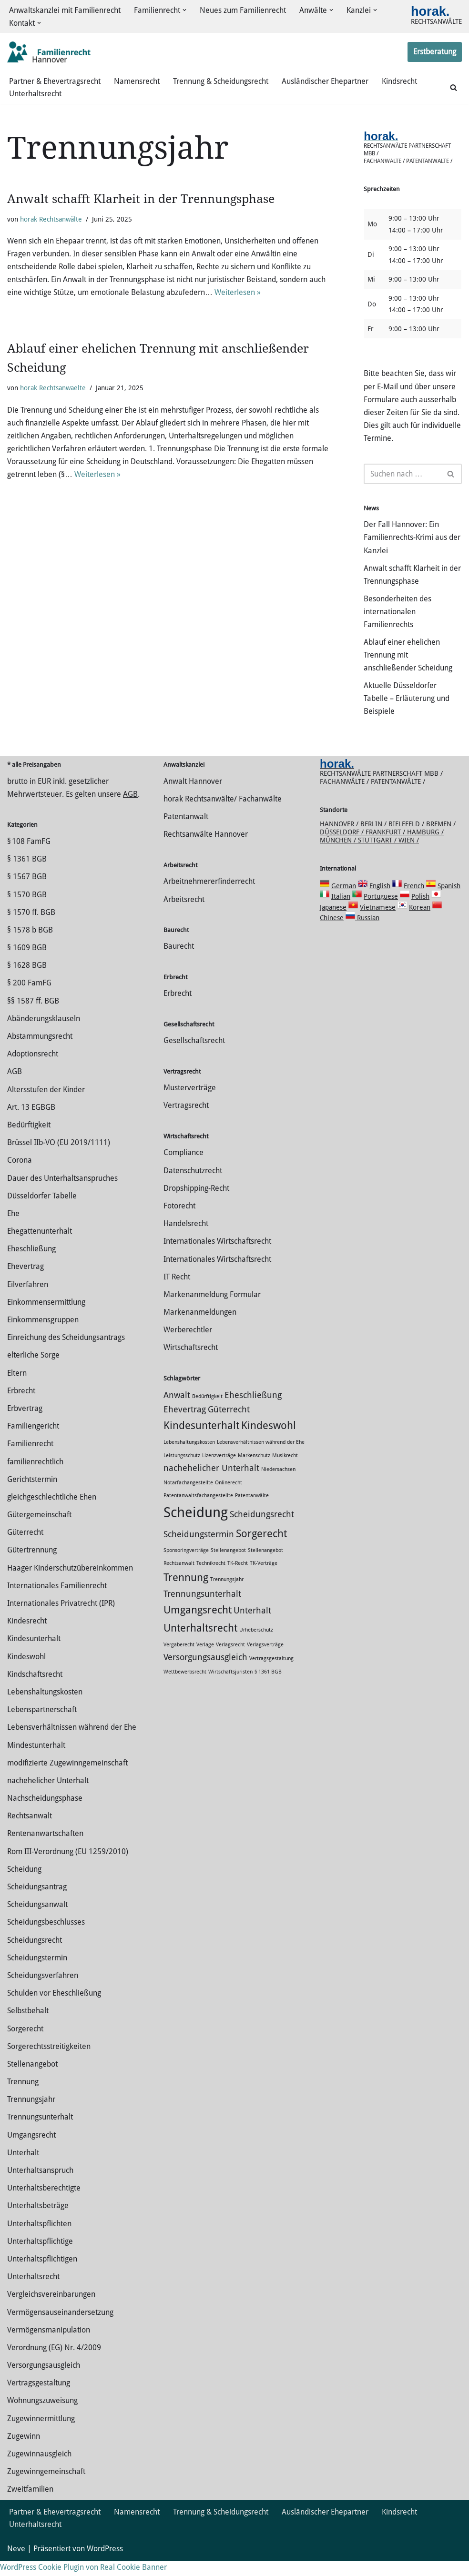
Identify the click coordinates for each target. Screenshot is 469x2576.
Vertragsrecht (186, 1121)
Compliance (183, 1167)
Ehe (13, 1228)
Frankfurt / (386, 847)
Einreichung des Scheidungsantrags (66, 1352)
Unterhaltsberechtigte (44, 2203)
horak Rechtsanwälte (51, 219)
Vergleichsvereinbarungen (51, 2309)
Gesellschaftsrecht (194, 1055)
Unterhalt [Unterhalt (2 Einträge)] (252, 1626)
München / (339, 855)
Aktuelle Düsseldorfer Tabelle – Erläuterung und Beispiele (406, 700)
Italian (340, 911)
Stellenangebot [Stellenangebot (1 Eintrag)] (228, 1565)
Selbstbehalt (28, 2025)
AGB (130, 809)
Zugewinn (23, 2451)
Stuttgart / (378, 855)
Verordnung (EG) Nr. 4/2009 (54, 2362)
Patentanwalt (185, 831)
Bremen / (441, 839)
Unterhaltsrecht (35, 94)
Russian (367, 933)
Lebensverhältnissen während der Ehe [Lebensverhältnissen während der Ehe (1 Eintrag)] (261, 1457)
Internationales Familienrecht (57, 1600)
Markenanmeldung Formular (212, 1309)
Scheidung (24, 1884)
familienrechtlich (35, 1476)
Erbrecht (21, 1405)
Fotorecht (179, 1221)
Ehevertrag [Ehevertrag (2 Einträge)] (184, 1425)
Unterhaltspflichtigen (42, 2274)
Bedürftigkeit (29, 1140)
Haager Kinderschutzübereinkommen (70, 1583)
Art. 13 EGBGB (31, 1122)
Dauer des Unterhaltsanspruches (62, 1193)
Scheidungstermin (37, 1973)
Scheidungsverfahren (42, 1990)
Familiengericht (33, 1441)
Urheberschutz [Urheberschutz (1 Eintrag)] (256, 1645)
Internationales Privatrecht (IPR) (61, 1618)
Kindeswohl (26, 1671)
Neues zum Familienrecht (243, 10)
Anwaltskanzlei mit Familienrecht (65, 10)
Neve (16, 2563)
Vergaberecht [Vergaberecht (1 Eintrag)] (178, 1660)
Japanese (333, 922)
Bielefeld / (407, 839)
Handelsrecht (185, 1238)
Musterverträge (189, 1102)
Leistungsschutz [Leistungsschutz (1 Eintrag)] (181, 1471)
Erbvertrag (24, 1423)
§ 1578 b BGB (30, 945)
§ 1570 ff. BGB (31, 927)
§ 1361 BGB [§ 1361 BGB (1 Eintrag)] (268, 1687)
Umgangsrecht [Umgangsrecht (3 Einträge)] (197, 1625)
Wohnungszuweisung (42, 2416)
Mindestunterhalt (36, 1760)
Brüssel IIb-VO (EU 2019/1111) (58, 1157)
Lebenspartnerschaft (42, 1724)
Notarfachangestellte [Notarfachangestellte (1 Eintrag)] (188, 1498)
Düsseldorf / (343, 847)
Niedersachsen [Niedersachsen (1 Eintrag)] (278, 1484)
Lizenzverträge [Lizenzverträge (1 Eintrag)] (219, 1471)
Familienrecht (30, 1458)
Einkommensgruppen (43, 1334)
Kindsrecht (399, 81)
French (414, 901)
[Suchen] (453, 87)
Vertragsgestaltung (38, 2398)
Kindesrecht (27, 1636)
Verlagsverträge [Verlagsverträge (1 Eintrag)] (265, 1660)
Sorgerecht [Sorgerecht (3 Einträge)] (261, 1548)
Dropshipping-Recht (196, 1203)
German (343, 901)
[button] (184, 10)
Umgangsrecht (31, 2150)
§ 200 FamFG (29, 998)
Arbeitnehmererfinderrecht (209, 896)
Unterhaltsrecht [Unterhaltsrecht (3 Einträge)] (200, 1643)
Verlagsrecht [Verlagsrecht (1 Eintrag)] (230, 1660)
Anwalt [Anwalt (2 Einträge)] (176, 1410)
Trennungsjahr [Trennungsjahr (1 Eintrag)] (227, 1595)
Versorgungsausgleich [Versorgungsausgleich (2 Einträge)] (205, 1672)
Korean (419, 922)
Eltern (17, 1388)
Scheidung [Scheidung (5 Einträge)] (195, 1528)
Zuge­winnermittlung (41, 2433)
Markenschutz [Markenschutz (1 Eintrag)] (254, 1471)
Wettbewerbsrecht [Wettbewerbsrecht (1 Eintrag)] (184, 1687)
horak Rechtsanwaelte (53, 389)
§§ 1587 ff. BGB (33, 1016)
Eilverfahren (27, 1299)
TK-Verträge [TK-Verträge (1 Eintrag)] (263, 1578)
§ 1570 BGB (27, 909)
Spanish (449, 901)
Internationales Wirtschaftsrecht (217, 1256)
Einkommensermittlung (46, 1317)
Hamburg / (425, 847)
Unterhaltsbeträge (38, 2220)
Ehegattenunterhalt (39, 1246)
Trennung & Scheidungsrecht (220, 81)
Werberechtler (187, 1344)
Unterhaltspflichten (39, 2238)
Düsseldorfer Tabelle (42, 1211)
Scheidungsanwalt (37, 1919)
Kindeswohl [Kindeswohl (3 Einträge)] (268, 1441)
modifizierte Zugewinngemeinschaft (67, 1778)
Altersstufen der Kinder (46, 1104)
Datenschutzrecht (192, 1185)
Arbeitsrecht (183, 914)
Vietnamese (378, 922)
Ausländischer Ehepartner (325, 81)
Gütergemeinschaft (39, 1529)
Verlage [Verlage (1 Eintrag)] (205, 1660)
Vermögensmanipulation (48, 2345)
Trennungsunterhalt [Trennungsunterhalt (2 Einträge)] (202, 1609)
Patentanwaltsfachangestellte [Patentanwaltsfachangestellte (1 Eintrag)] (198, 1511)
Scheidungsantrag (37, 1902)
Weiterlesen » (237, 292)
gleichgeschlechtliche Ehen (51, 1512)
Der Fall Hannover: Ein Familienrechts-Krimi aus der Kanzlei (412, 538)
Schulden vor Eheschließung (54, 2008)
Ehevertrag (25, 1282)
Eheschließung (31, 1263)
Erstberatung (434, 51)
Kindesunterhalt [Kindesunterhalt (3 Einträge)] (201, 1441)
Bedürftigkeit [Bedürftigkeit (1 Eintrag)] (207, 1412)
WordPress (105, 2563)
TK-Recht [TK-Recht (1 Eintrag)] (237, 1578)
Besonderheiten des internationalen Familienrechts (397, 613)
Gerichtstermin (32, 1494)
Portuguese (381, 911)
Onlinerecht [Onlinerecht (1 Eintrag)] (228, 1498)
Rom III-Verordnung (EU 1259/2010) (67, 1866)
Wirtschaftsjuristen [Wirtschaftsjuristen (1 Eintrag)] (230, 1687)
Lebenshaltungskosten (44, 1707)
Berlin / (374, 839)
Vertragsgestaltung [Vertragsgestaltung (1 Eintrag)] (271, 1674)
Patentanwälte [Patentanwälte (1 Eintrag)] (252, 1511)
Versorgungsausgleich (43, 2380)
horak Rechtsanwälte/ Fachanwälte (222, 814)
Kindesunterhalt (34, 1653)
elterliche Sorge (33, 1370)
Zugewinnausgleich (39, 2469)
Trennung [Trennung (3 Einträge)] (185, 1592)
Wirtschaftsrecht (190, 1363)
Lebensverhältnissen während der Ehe (71, 1742)
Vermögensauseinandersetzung (60, 2327)
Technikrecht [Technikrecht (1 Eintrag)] (210, 1578)
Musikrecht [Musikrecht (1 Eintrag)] (285, 1471)
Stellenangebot (32, 2079)
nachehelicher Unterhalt (48, 1795)
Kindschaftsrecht (34, 1689)
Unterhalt (23, 2167)
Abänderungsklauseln (43, 1033)
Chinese (332, 933)
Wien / (408, 855)
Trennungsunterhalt (40, 2132)
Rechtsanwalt (29, 1831)
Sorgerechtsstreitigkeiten (49, 2061)
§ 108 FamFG (29, 856)
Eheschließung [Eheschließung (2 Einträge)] (253, 1410)
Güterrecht (25, 1547)
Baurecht (178, 961)
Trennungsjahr (31, 2114)
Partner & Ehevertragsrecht (55, 81)
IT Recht (176, 1292)
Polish (420, 911)
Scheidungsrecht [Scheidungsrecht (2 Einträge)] (262, 1529)
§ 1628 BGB (27, 980)
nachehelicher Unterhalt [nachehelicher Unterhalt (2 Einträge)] (211, 1483)
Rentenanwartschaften (45, 1849)
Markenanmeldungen (199, 1327)
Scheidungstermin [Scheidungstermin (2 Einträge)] (198, 1549)
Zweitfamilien (30, 2504)
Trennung (23, 2096)
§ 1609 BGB (27, 962)
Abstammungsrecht (39, 1051)
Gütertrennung (32, 1565)
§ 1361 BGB (27, 874)
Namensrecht (137, 81)
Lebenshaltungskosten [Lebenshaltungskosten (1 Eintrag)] (189, 1457)
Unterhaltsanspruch (40, 2185)
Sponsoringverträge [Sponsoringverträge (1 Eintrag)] (186, 1565)
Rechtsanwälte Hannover (205, 849)
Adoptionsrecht (32, 1069)
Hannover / (340, 839)
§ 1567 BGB (27, 891)
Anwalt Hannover (192, 796)
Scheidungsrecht (34, 1955)
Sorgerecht (25, 2044)
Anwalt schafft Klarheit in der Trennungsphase (141, 199)
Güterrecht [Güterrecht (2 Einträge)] (229, 1425)
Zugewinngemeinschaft (46, 2486)
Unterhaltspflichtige (40, 2256)
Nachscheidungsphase (44, 1813)
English (379, 901)
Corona (19, 1175)
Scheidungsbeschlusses (46, 1937)
